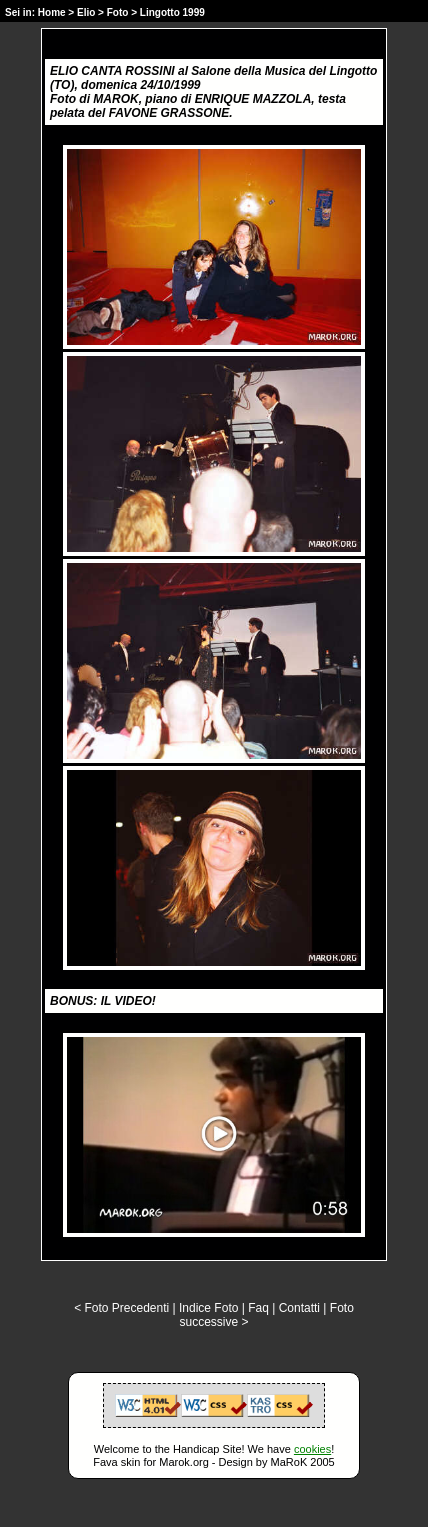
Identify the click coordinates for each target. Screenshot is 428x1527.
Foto (118, 12)
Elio (86, 12)
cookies (312, 1449)
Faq (258, 1308)
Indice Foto (208, 1308)
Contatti (299, 1308)
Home (52, 12)
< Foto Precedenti (121, 1308)
